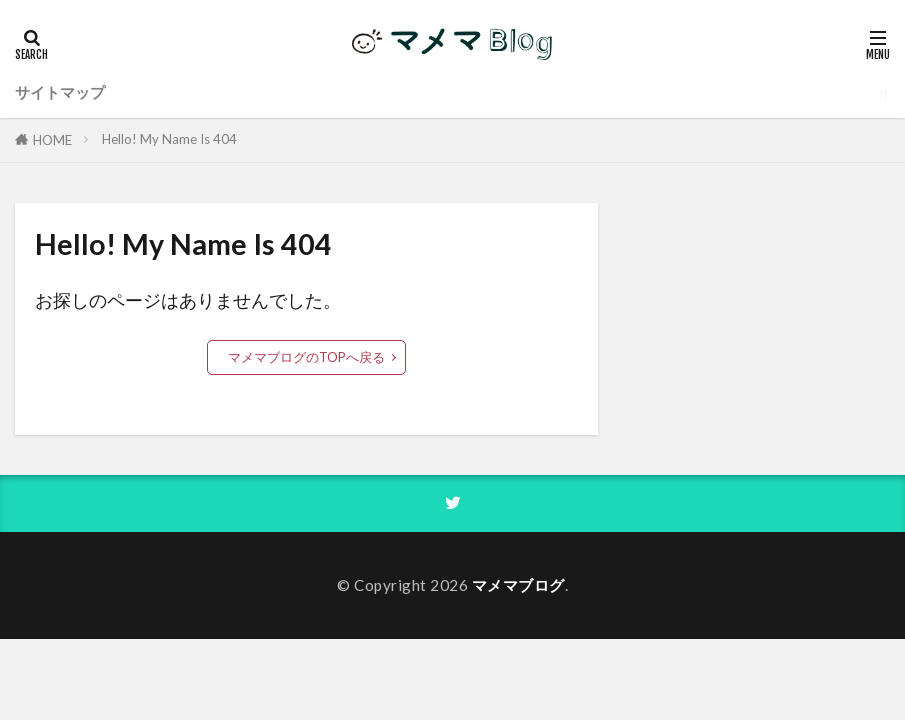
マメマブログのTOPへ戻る (306, 357)
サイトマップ (60, 92)
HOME (52, 140)
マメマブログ (518, 585)
